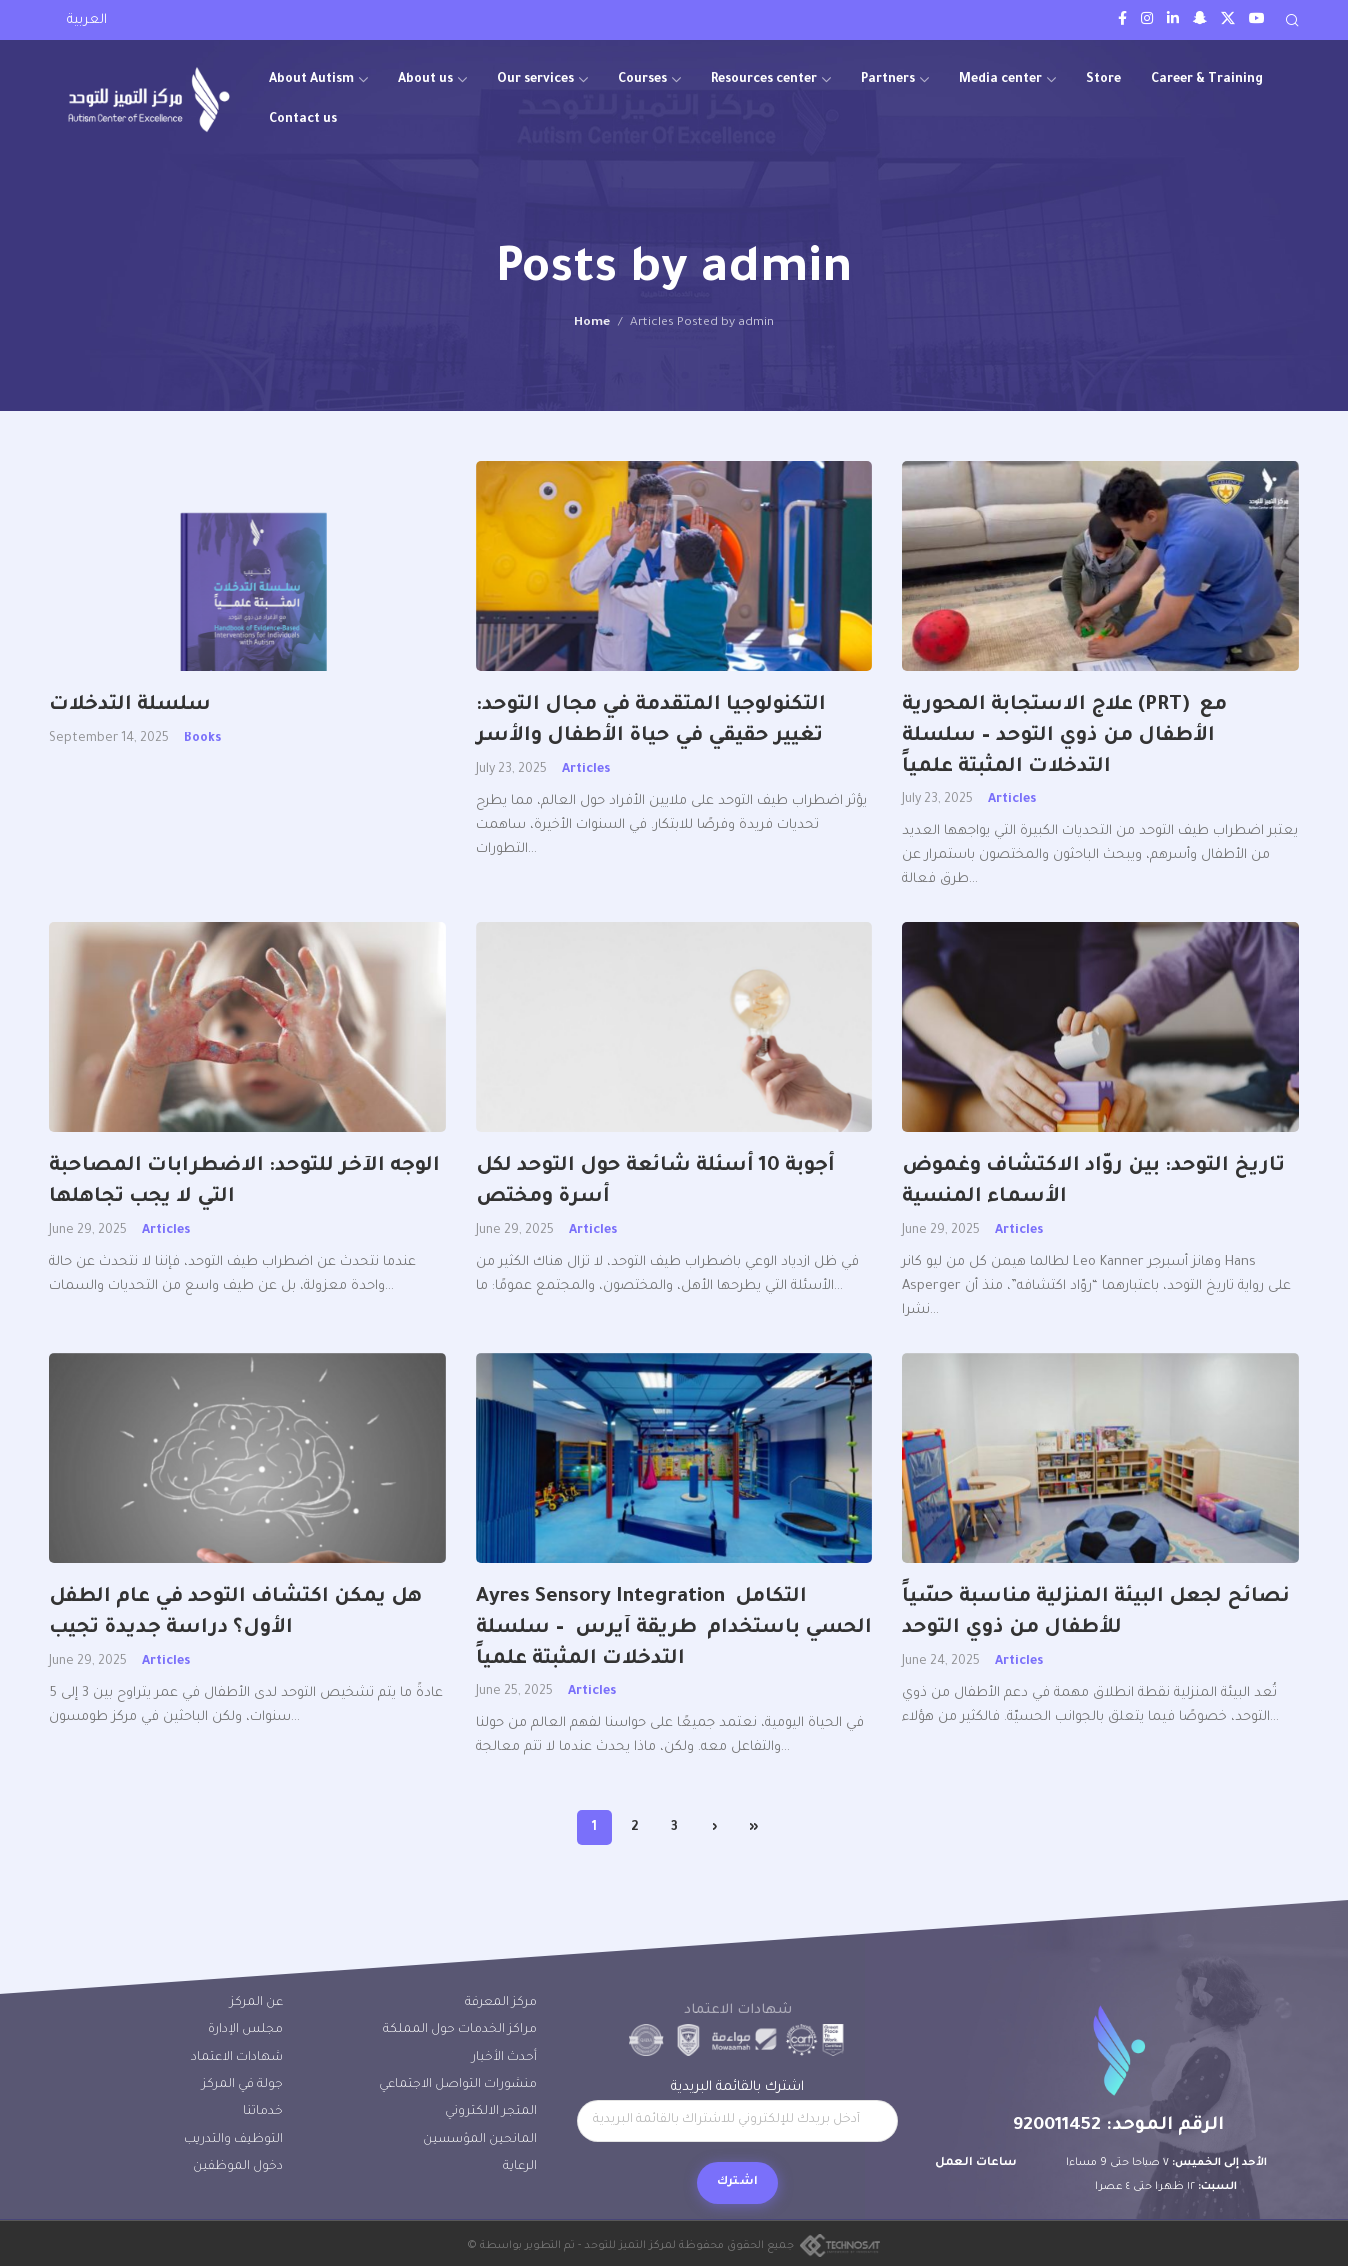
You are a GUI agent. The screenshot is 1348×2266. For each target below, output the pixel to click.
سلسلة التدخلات (130, 706)
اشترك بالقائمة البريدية (737, 2111)
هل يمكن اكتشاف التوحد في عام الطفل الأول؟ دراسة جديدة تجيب (235, 1613)
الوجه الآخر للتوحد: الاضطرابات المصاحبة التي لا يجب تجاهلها (244, 1182)
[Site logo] (149, 99)
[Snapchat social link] (1200, 20)
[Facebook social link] (1122, 20)
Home (592, 323)
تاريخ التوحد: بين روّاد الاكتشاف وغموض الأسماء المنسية (1093, 1182)
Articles (586, 770)
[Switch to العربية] (87, 21)
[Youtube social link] (1257, 20)
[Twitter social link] (1228, 20)
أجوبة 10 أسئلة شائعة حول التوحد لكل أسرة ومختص (655, 1182)
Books (202, 739)
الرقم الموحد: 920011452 (1118, 2126)
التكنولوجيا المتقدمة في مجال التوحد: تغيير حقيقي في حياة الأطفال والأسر (654, 721)
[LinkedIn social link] (1173, 20)
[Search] (1292, 20)
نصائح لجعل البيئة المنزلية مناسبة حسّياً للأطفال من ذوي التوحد (1096, 1613)
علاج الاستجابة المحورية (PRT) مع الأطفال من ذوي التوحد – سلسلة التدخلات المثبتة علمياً (1064, 737)
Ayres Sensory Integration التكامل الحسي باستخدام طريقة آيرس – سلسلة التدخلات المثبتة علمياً (674, 1629)
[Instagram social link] (1147, 20)
